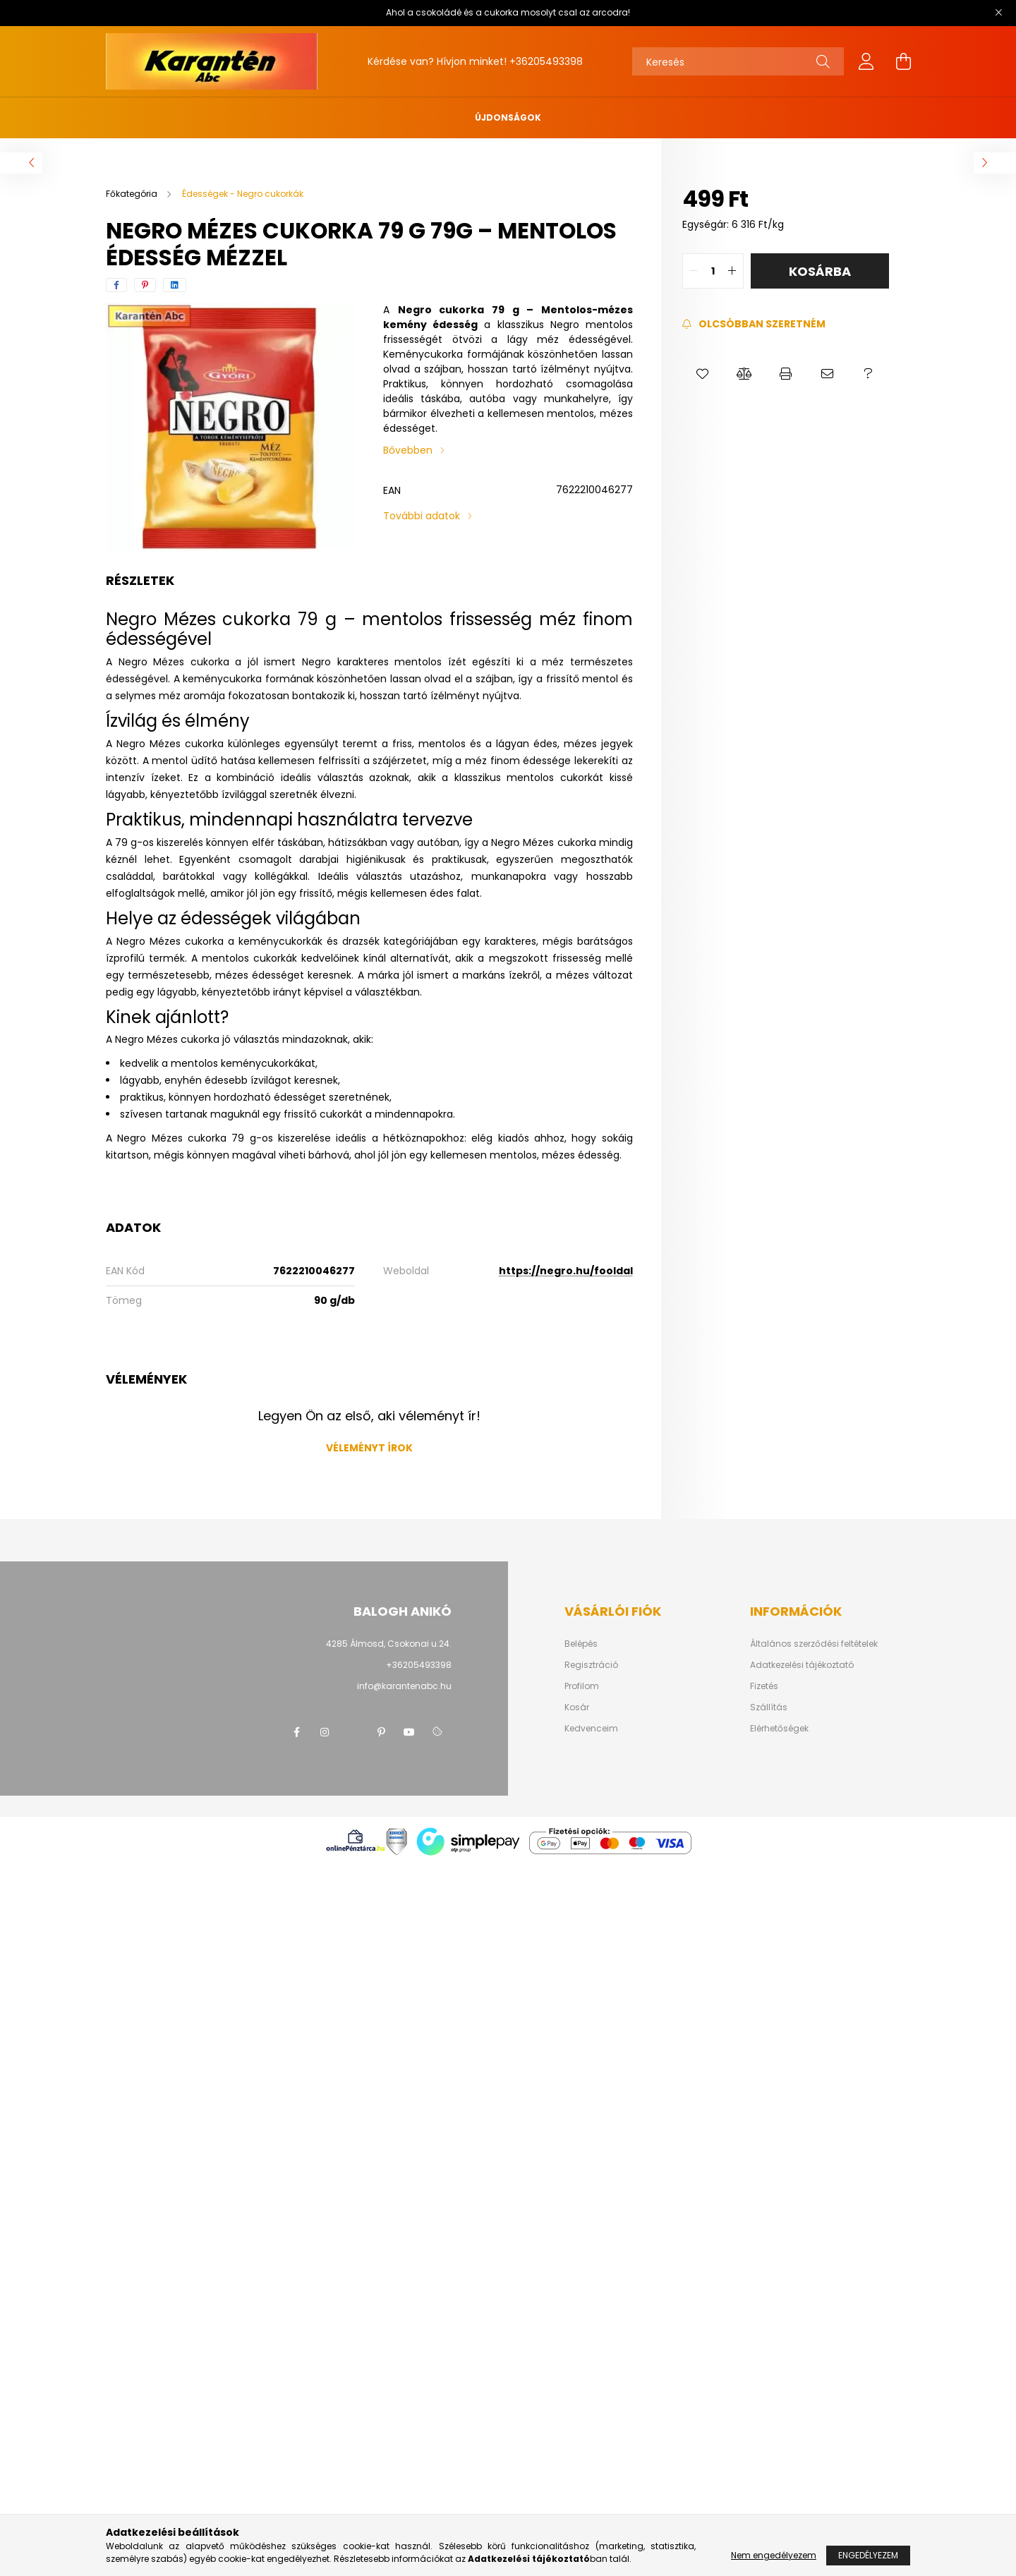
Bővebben (408, 450)
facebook (296, 1732)
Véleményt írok (369, 1448)
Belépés (581, 1644)
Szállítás (768, 1707)
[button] (703, 374)
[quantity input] (713, 271)
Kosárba (820, 271)
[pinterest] (145, 285)
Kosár (576, 1707)
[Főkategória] (132, 194)
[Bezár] (998, 12)
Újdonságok (508, 117)
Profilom (581, 1686)
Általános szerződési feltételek (814, 1644)
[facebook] (116, 285)
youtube (409, 1732)
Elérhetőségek (779, 1729)
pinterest (381, 1732)
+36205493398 (546, 61)
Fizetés (764, 1686)
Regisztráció (591, 1665)
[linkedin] (174, 285)
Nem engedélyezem (773, 2555)
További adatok (421, 516)
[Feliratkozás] (754, 324)
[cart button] (903, 61)
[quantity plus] (732, 271)
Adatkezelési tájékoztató (802, 1665)
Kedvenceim (591, 1729)
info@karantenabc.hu (404, 1686)
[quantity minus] (693, 271)
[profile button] (866, 61)
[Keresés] (738, 61)
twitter (353, 1732)
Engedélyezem (868, 2555)
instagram (324, 1732)
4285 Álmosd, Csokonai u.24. (389, 1644)
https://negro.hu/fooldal (566, 1271)
